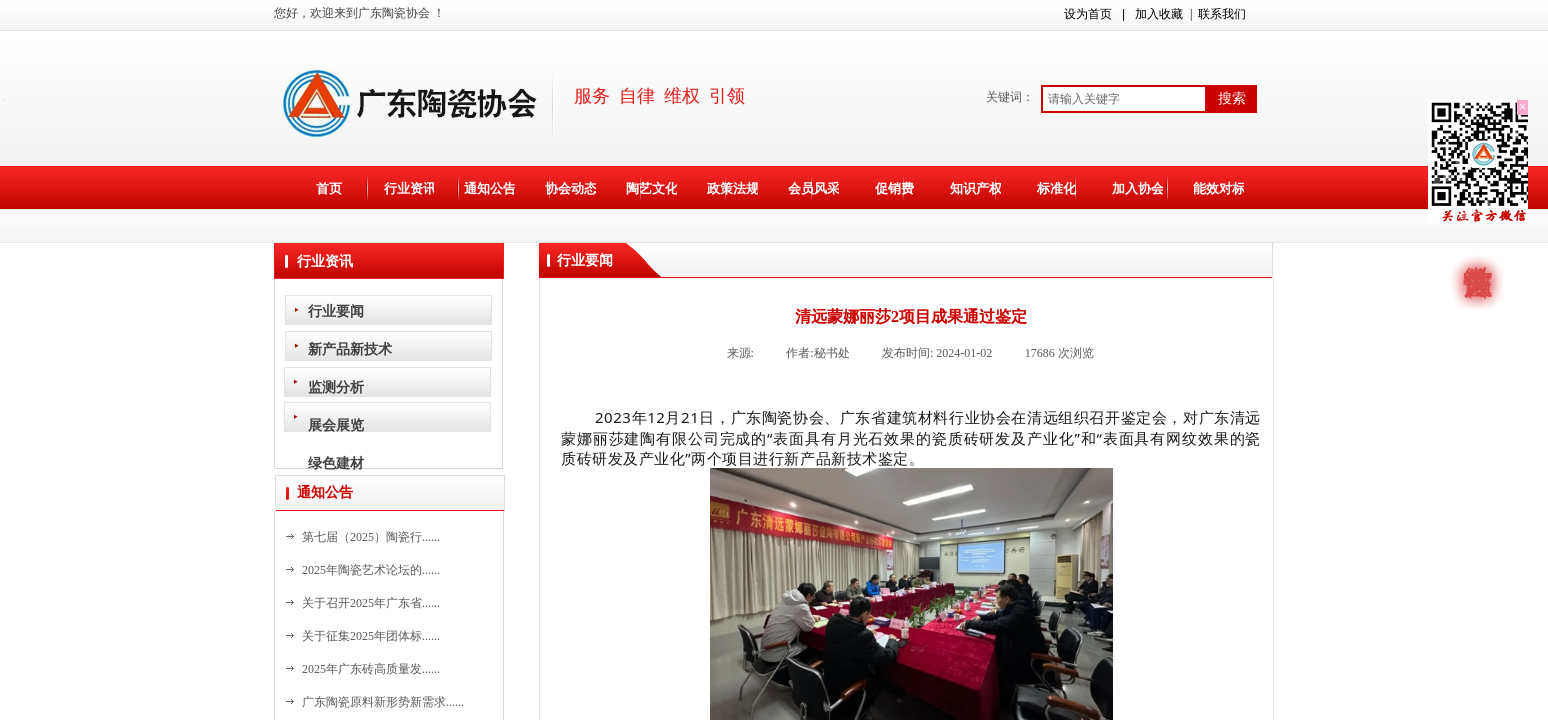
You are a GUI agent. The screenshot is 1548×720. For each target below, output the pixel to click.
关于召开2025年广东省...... (371, 603)
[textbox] (1124, 99)
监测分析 (336, 387)
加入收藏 (1159, 14)
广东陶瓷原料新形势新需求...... (383, 702)
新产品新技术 (350, 349)
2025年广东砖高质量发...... (371, 669)
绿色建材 (336, 463)
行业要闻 (336, 311)
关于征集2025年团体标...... (371, 636)
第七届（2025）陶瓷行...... (371, 537)
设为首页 (1088, 14)
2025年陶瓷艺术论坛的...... (371, 570)
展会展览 (336, 425)
